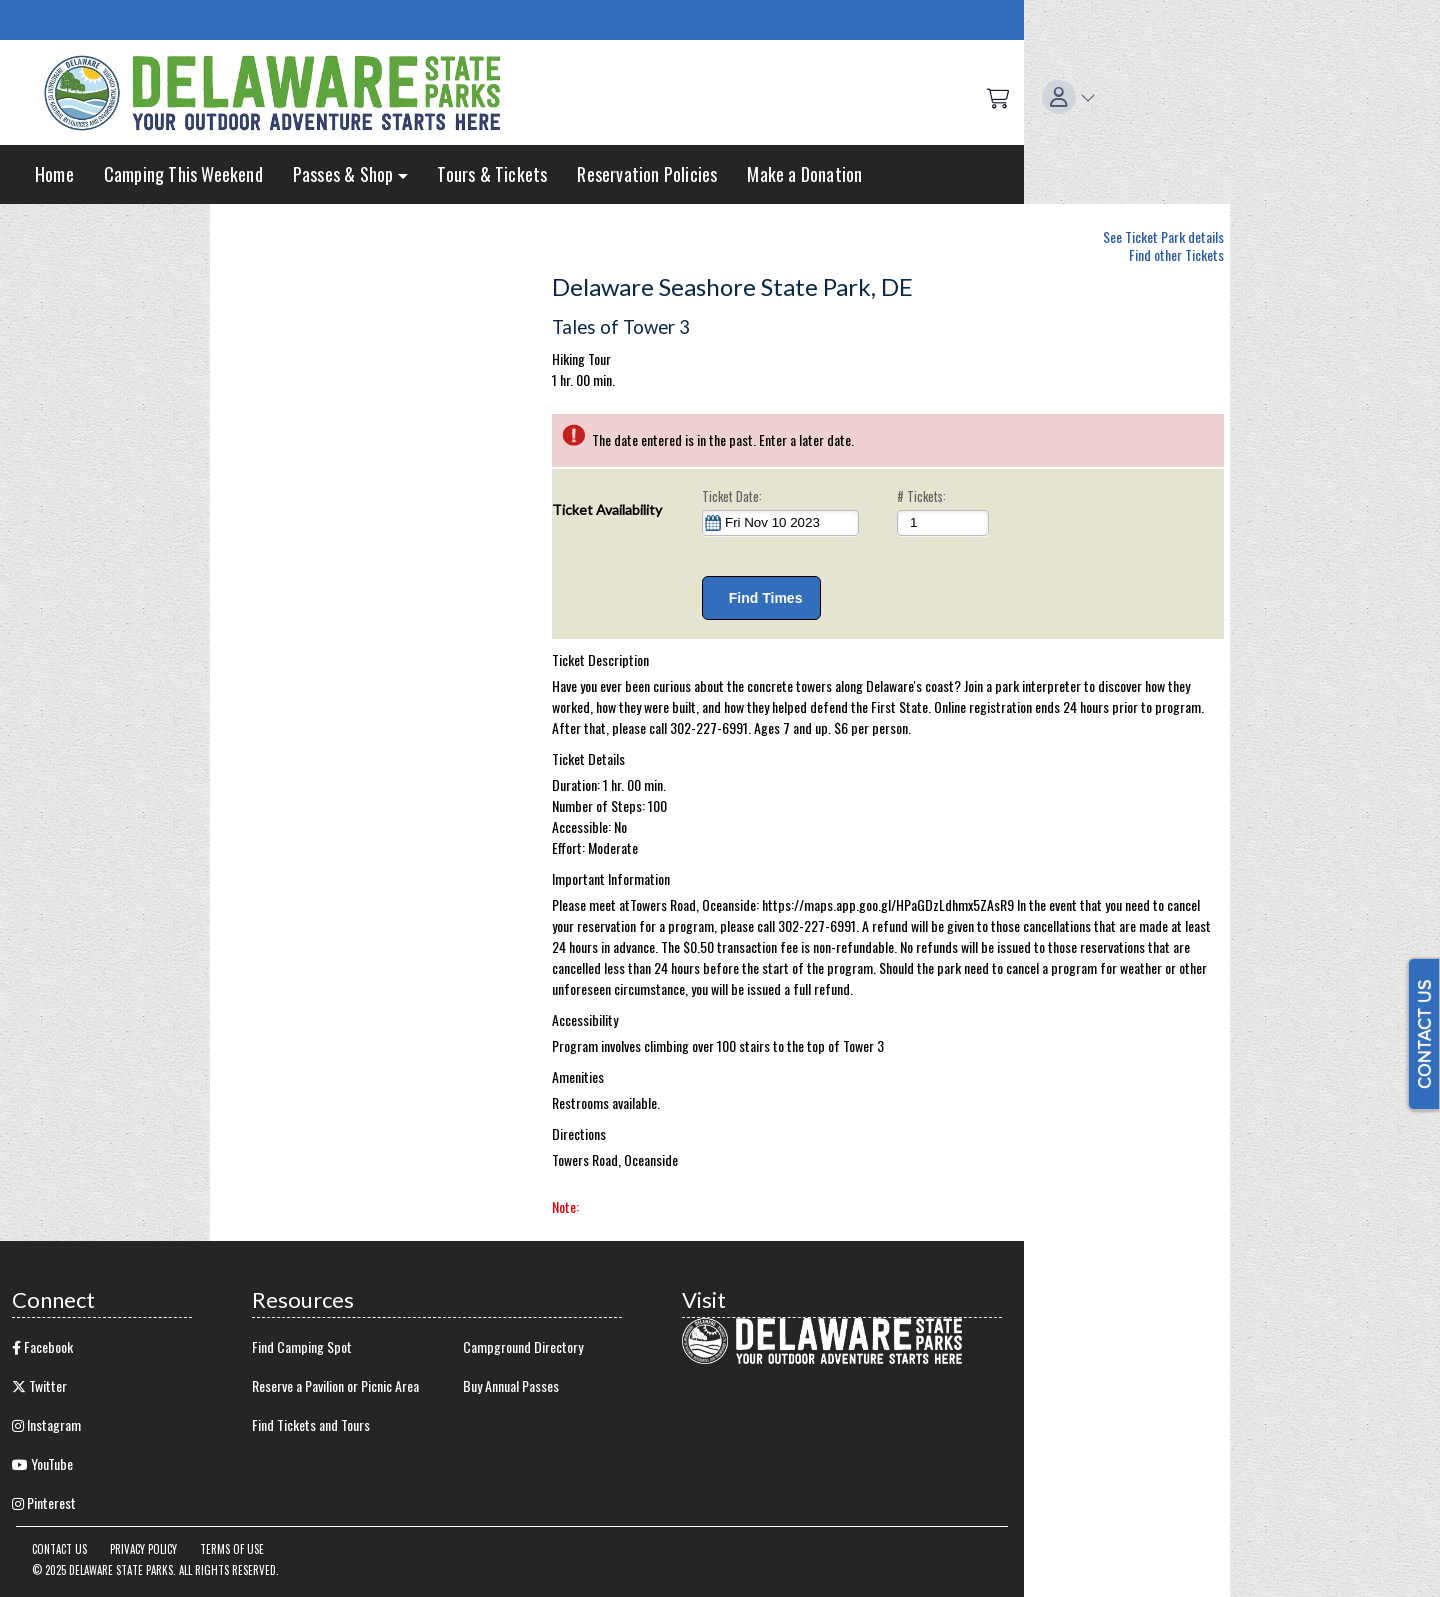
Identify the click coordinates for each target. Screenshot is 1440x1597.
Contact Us (59, 1549)
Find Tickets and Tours (311, 1424)
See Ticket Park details (1163, 234)
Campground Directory (523, 1346)
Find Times (761, 598)
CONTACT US (1424, 1034)
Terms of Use (232, 1549)
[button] (1069, 97)
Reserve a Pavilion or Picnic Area (335, 1385)
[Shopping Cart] (998, 97)
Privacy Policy (143, 1549)
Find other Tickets (1176, 254)
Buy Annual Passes (511, 1385)
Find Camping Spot (302, 1346)
